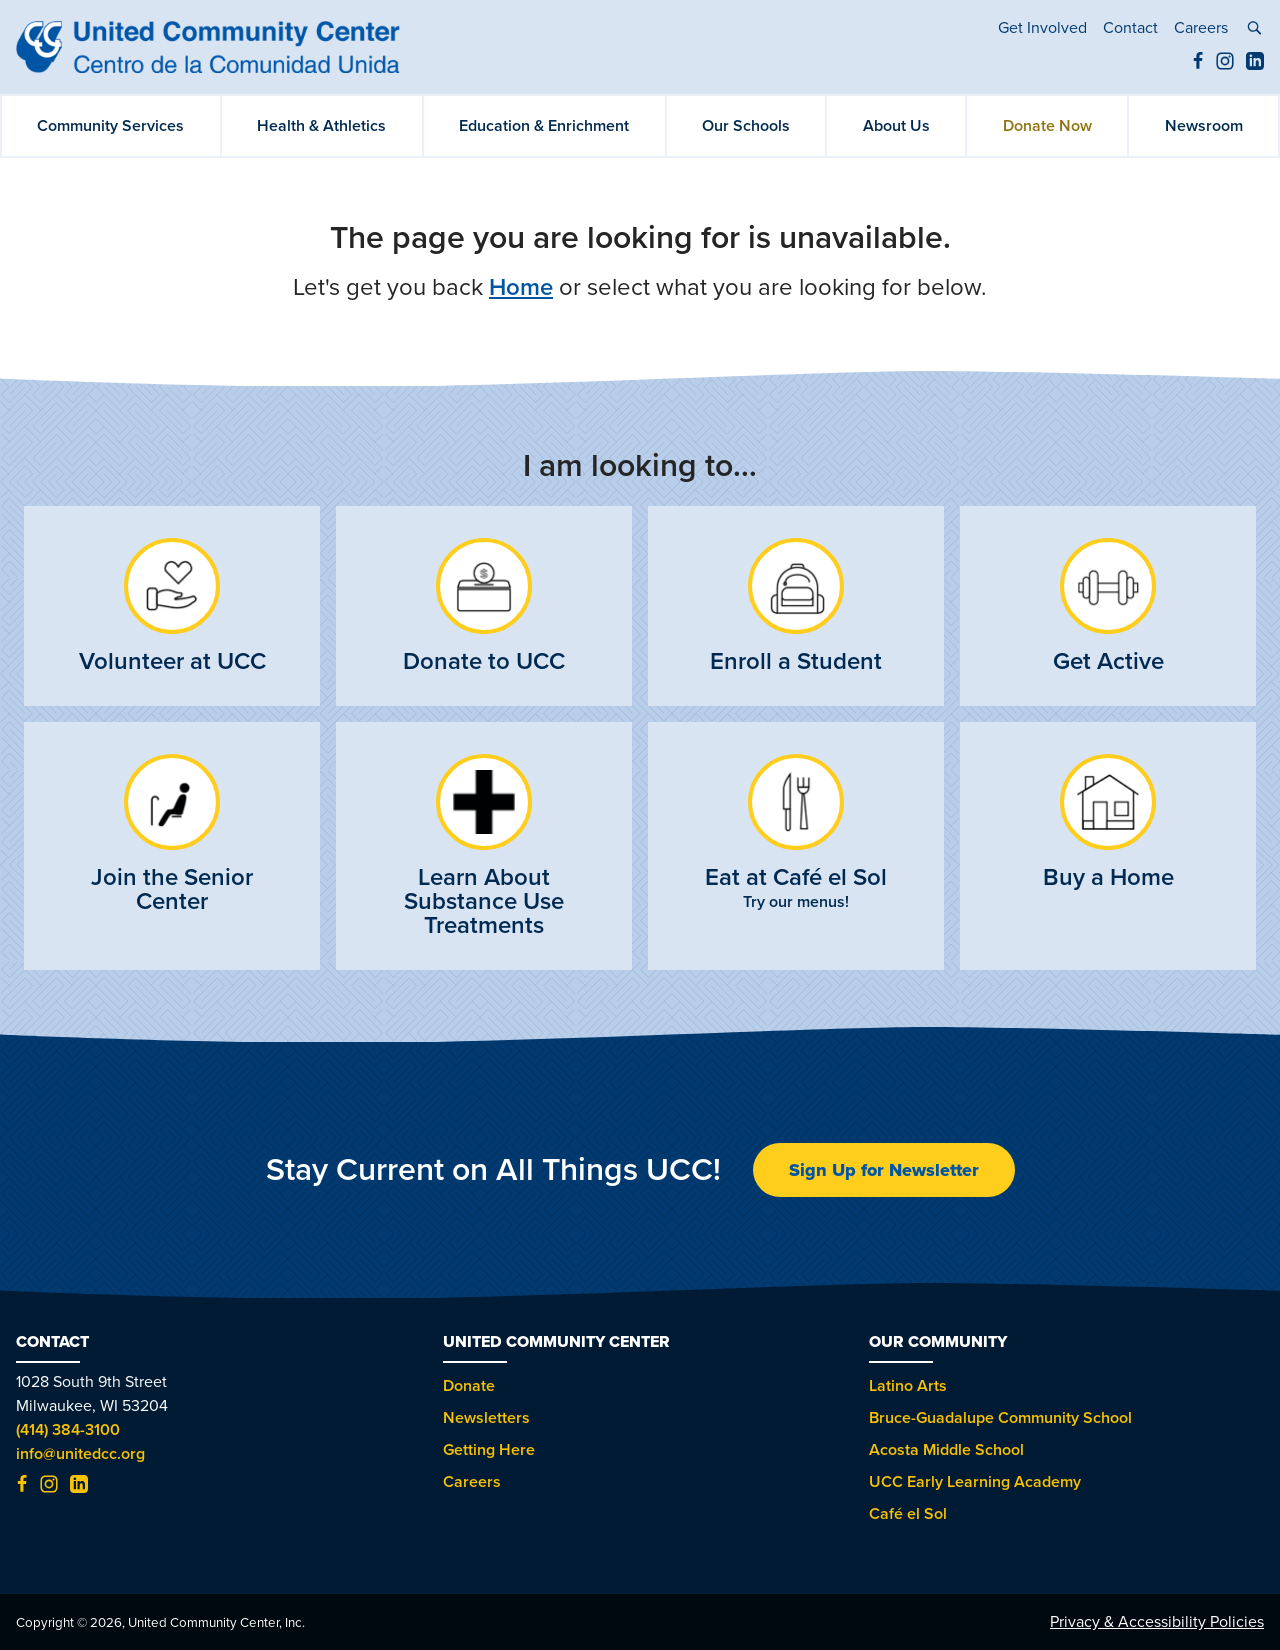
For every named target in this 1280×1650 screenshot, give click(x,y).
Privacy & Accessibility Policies (1157, 1622)
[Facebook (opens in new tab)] (1198, 64)
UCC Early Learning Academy (975, 1482)
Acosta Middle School (946, 1450)
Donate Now (1047, 126)
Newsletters (486, 1418)
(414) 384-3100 (68, 1430)
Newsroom (1204, 126)
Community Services (110, 126)
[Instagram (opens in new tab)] (1225, 64)
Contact (1130, 28)
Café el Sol (908, 1514)
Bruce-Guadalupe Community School (1000, 1418)
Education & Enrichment (544, 126)
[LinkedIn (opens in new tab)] (1255, 64)
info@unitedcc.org (80, 1454)
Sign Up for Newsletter (884, 1170)
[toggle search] (1254, 31)
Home (521, 287)
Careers (1201, 28)
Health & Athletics (321, 126)
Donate (469, 1386)
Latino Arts (908, 1386)
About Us (896, 126)
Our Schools (746, 126)
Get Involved (1042, 28)
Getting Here (489, 1450)
